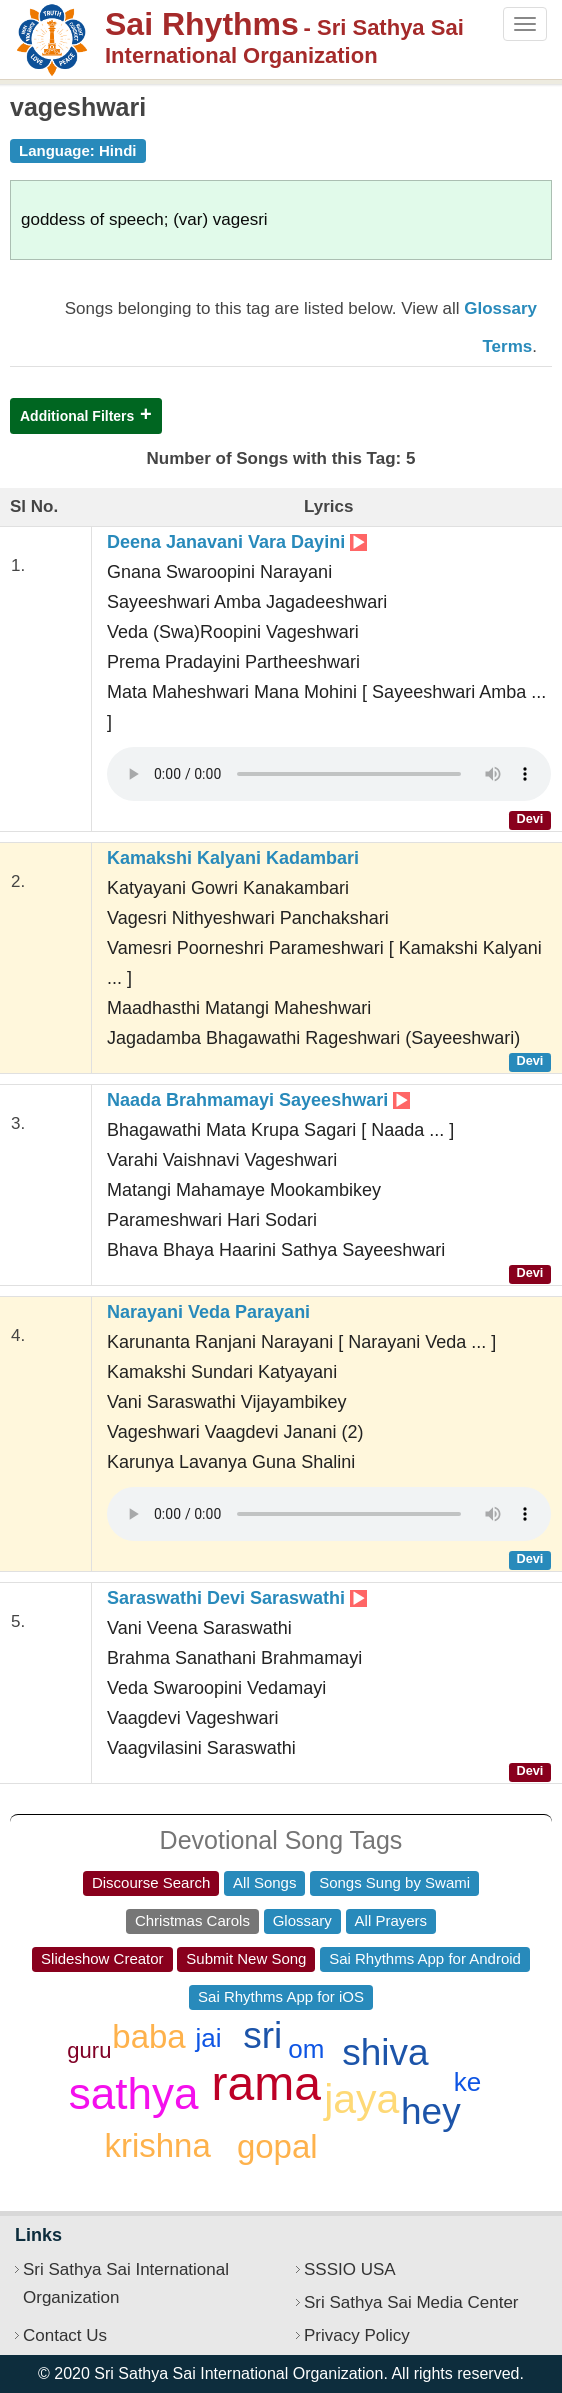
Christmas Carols (192, 1920)
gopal (277, 2146)
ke (467, 2082)
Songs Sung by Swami (394, 1882)
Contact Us (65, 2335)
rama (266, 2083)
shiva (385, 2052)
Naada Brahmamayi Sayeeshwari (258, 1100)
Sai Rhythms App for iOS (281, 1996)
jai (209, 2038)
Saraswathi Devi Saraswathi (237, 1598)
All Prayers (391, 1920)
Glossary (302, 1920)
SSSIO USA (350, 2269)
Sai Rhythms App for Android (425, 1958)
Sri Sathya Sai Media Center (411, 2302)
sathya (134, 2093)
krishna (157, 2145)
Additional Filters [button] (77, 416)
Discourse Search (151, 1882)
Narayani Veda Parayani (208, 1312)
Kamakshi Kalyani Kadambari (233, 858)
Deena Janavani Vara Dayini (237, 542)
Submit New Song (246, 1958)
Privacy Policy (357, 2335)
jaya (361, 2099)
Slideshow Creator (102, 1958)
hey (431, 2111)
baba (148, 2036)
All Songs (264, 1882)
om (306, 2049)
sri (262, 2035)
